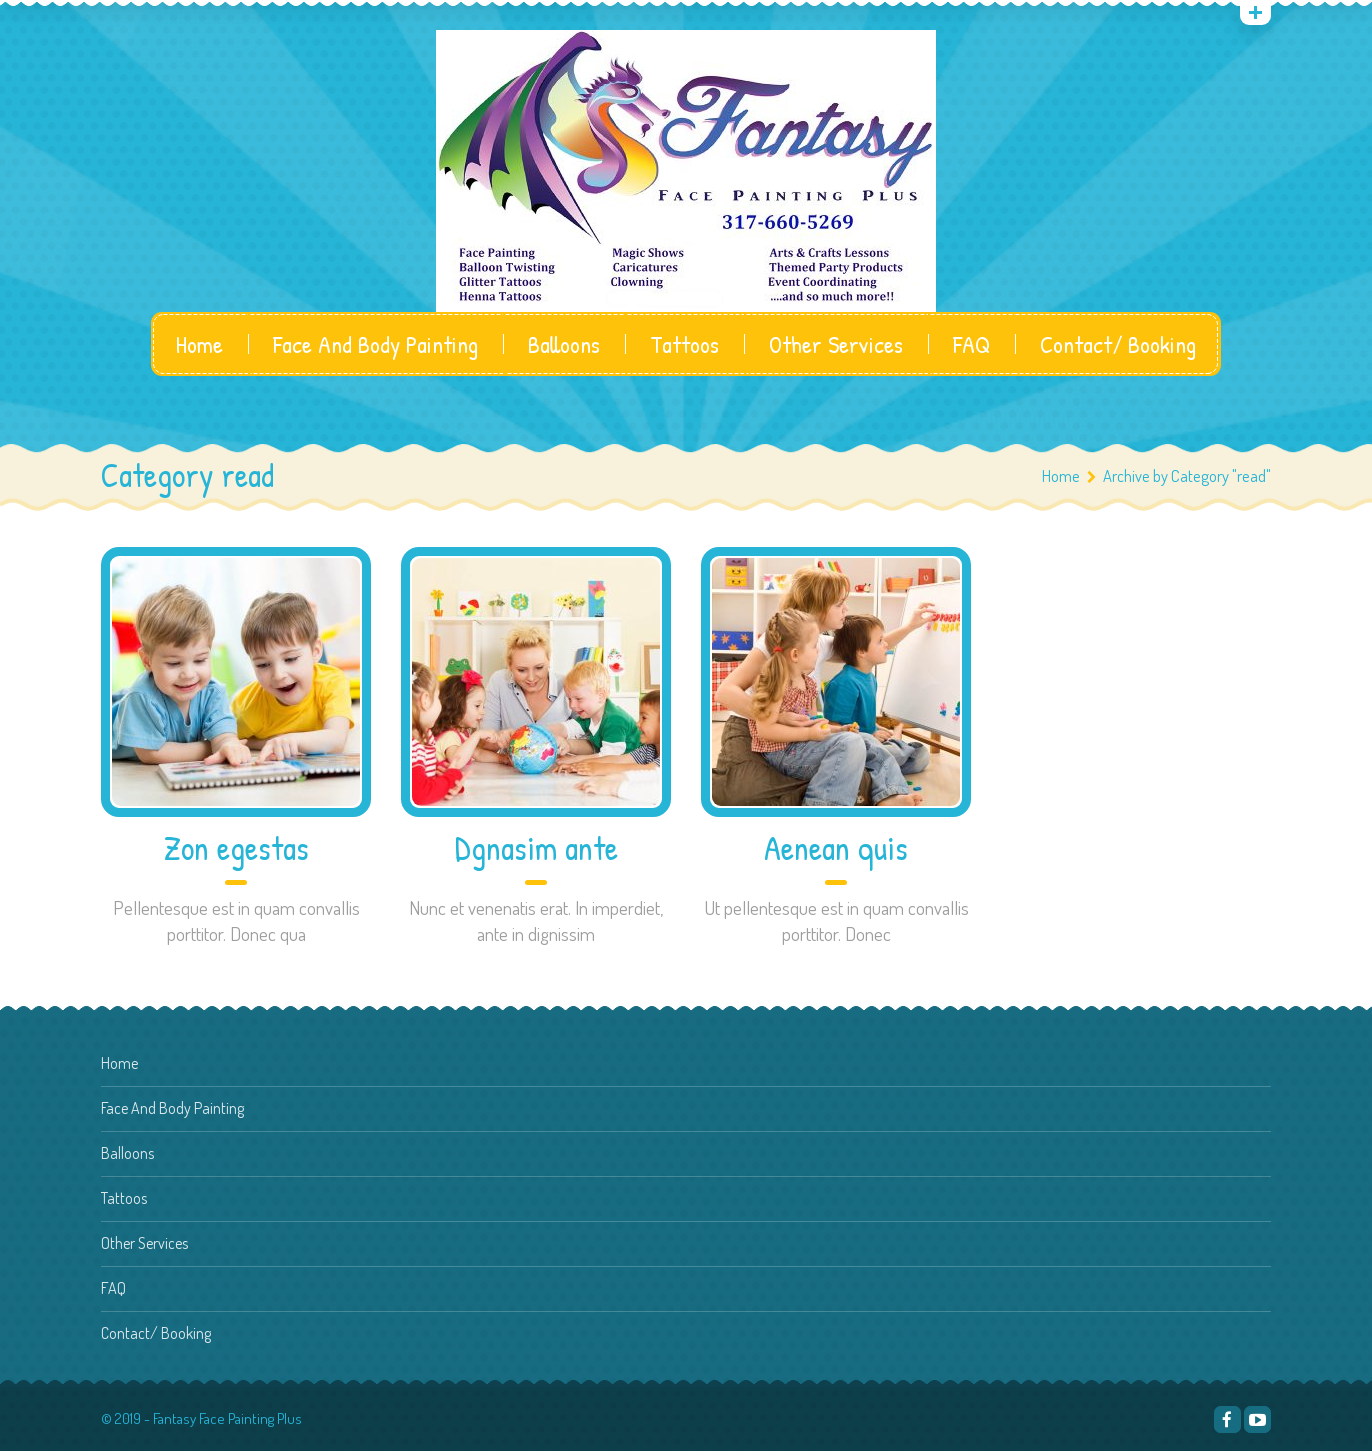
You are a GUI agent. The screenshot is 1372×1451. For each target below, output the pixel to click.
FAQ (971, 344)
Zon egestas (236, 848)
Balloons (564, 344)
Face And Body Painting (375, 344)
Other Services (836, 344)
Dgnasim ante (536, 848)
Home (199, 344)
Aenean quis (836, 848)
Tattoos (684, 344)
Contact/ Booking (1118, 344)
